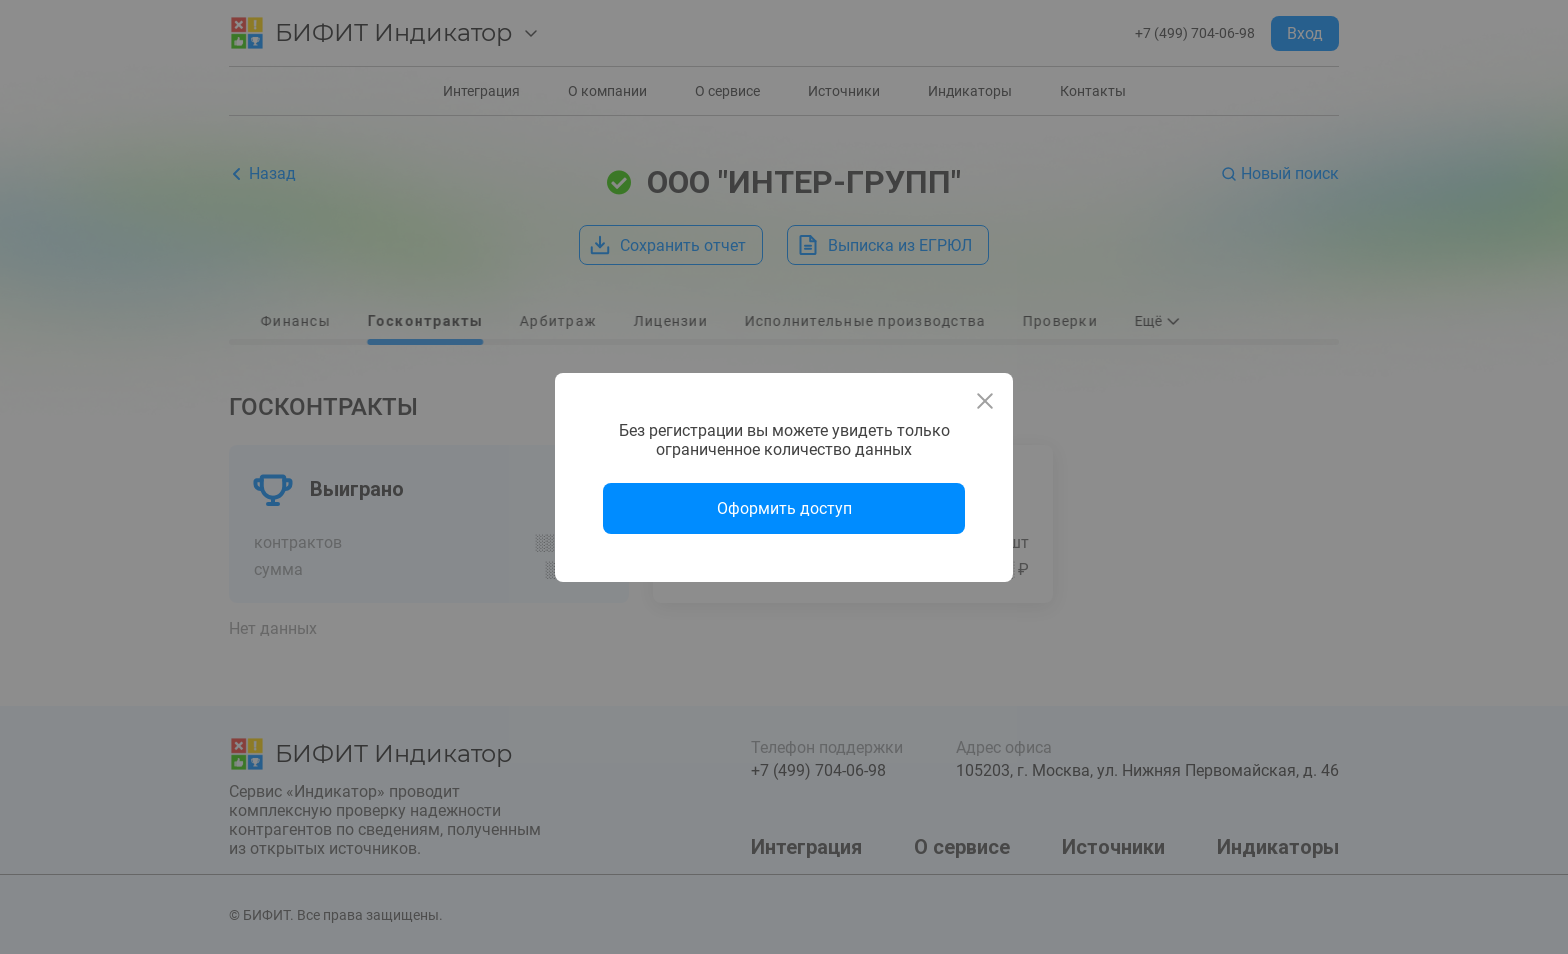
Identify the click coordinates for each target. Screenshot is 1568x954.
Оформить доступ (784, 508)
